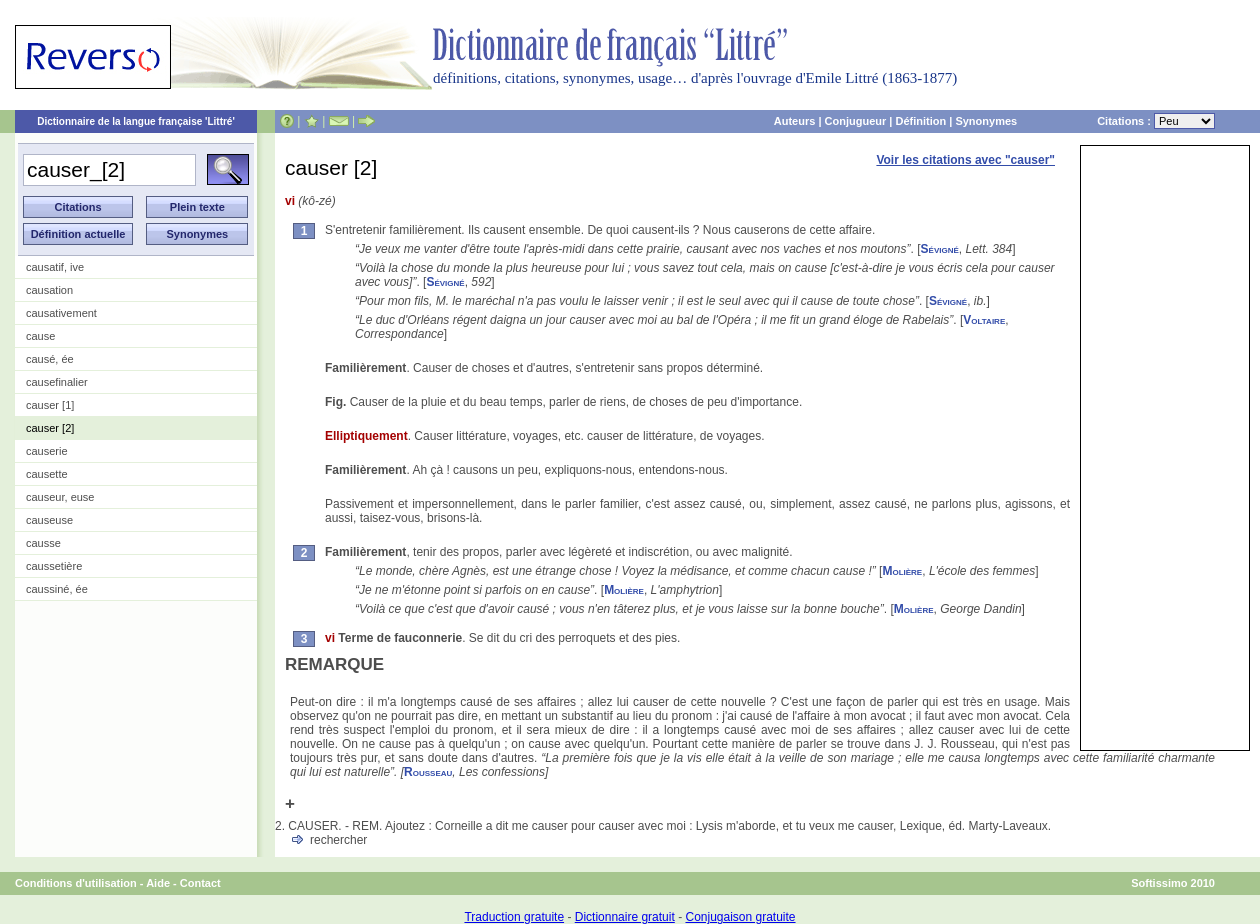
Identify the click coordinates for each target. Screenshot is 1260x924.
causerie (47, 451)
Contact (200, 883)
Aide (158, 883)
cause (40, 336)
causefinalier (57, 382)
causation (49, 290)
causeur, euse (60, 497)
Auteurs (795, 121)
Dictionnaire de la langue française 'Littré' (136, 121)
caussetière (54, 566)
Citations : (1156, 121)
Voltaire (984, 320)
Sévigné (940, 249)
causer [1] (50, 405)
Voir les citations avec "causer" (965, 160)
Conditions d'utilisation (76, 883)
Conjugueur (856, 121)
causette (47, 474)
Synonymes (986, 121)
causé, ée (50, 359)
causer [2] (50, 428)
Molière (902, 571)
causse (43, 543)
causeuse (49, 520)
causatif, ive (55, 267)
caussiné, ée (57, 589)
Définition (920, 121)
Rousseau (428, 772)
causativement (61, 313)
